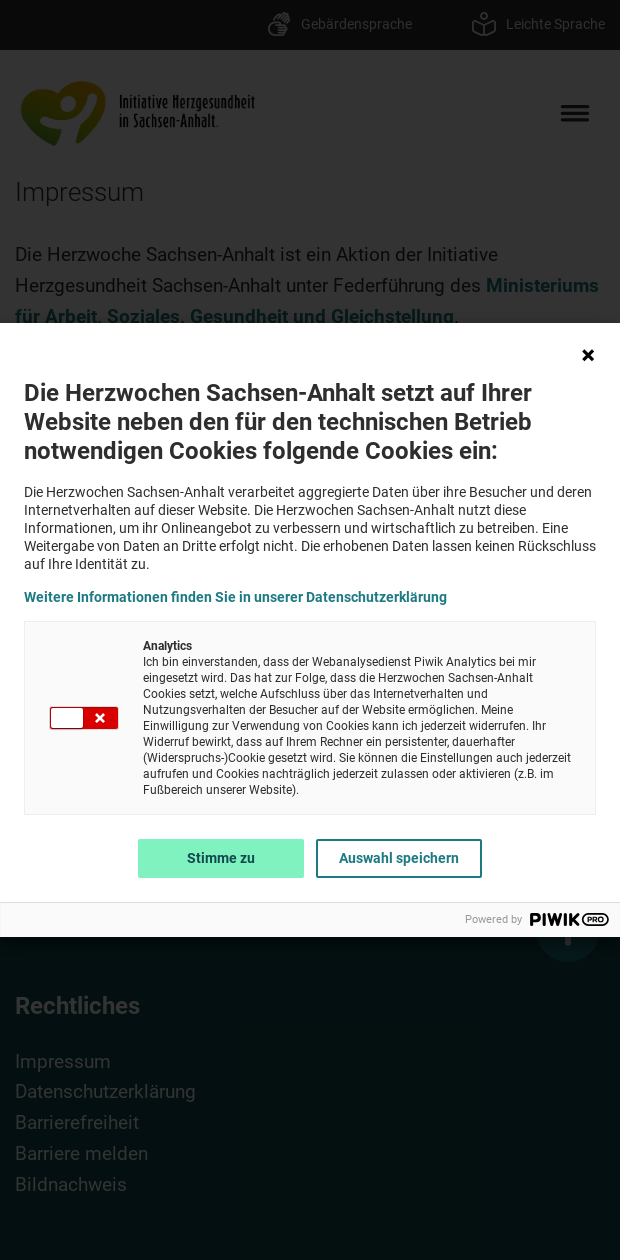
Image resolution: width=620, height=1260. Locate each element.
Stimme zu (221, 858)
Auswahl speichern (399, 858)
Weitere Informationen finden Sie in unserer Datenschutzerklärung (235, 597)
